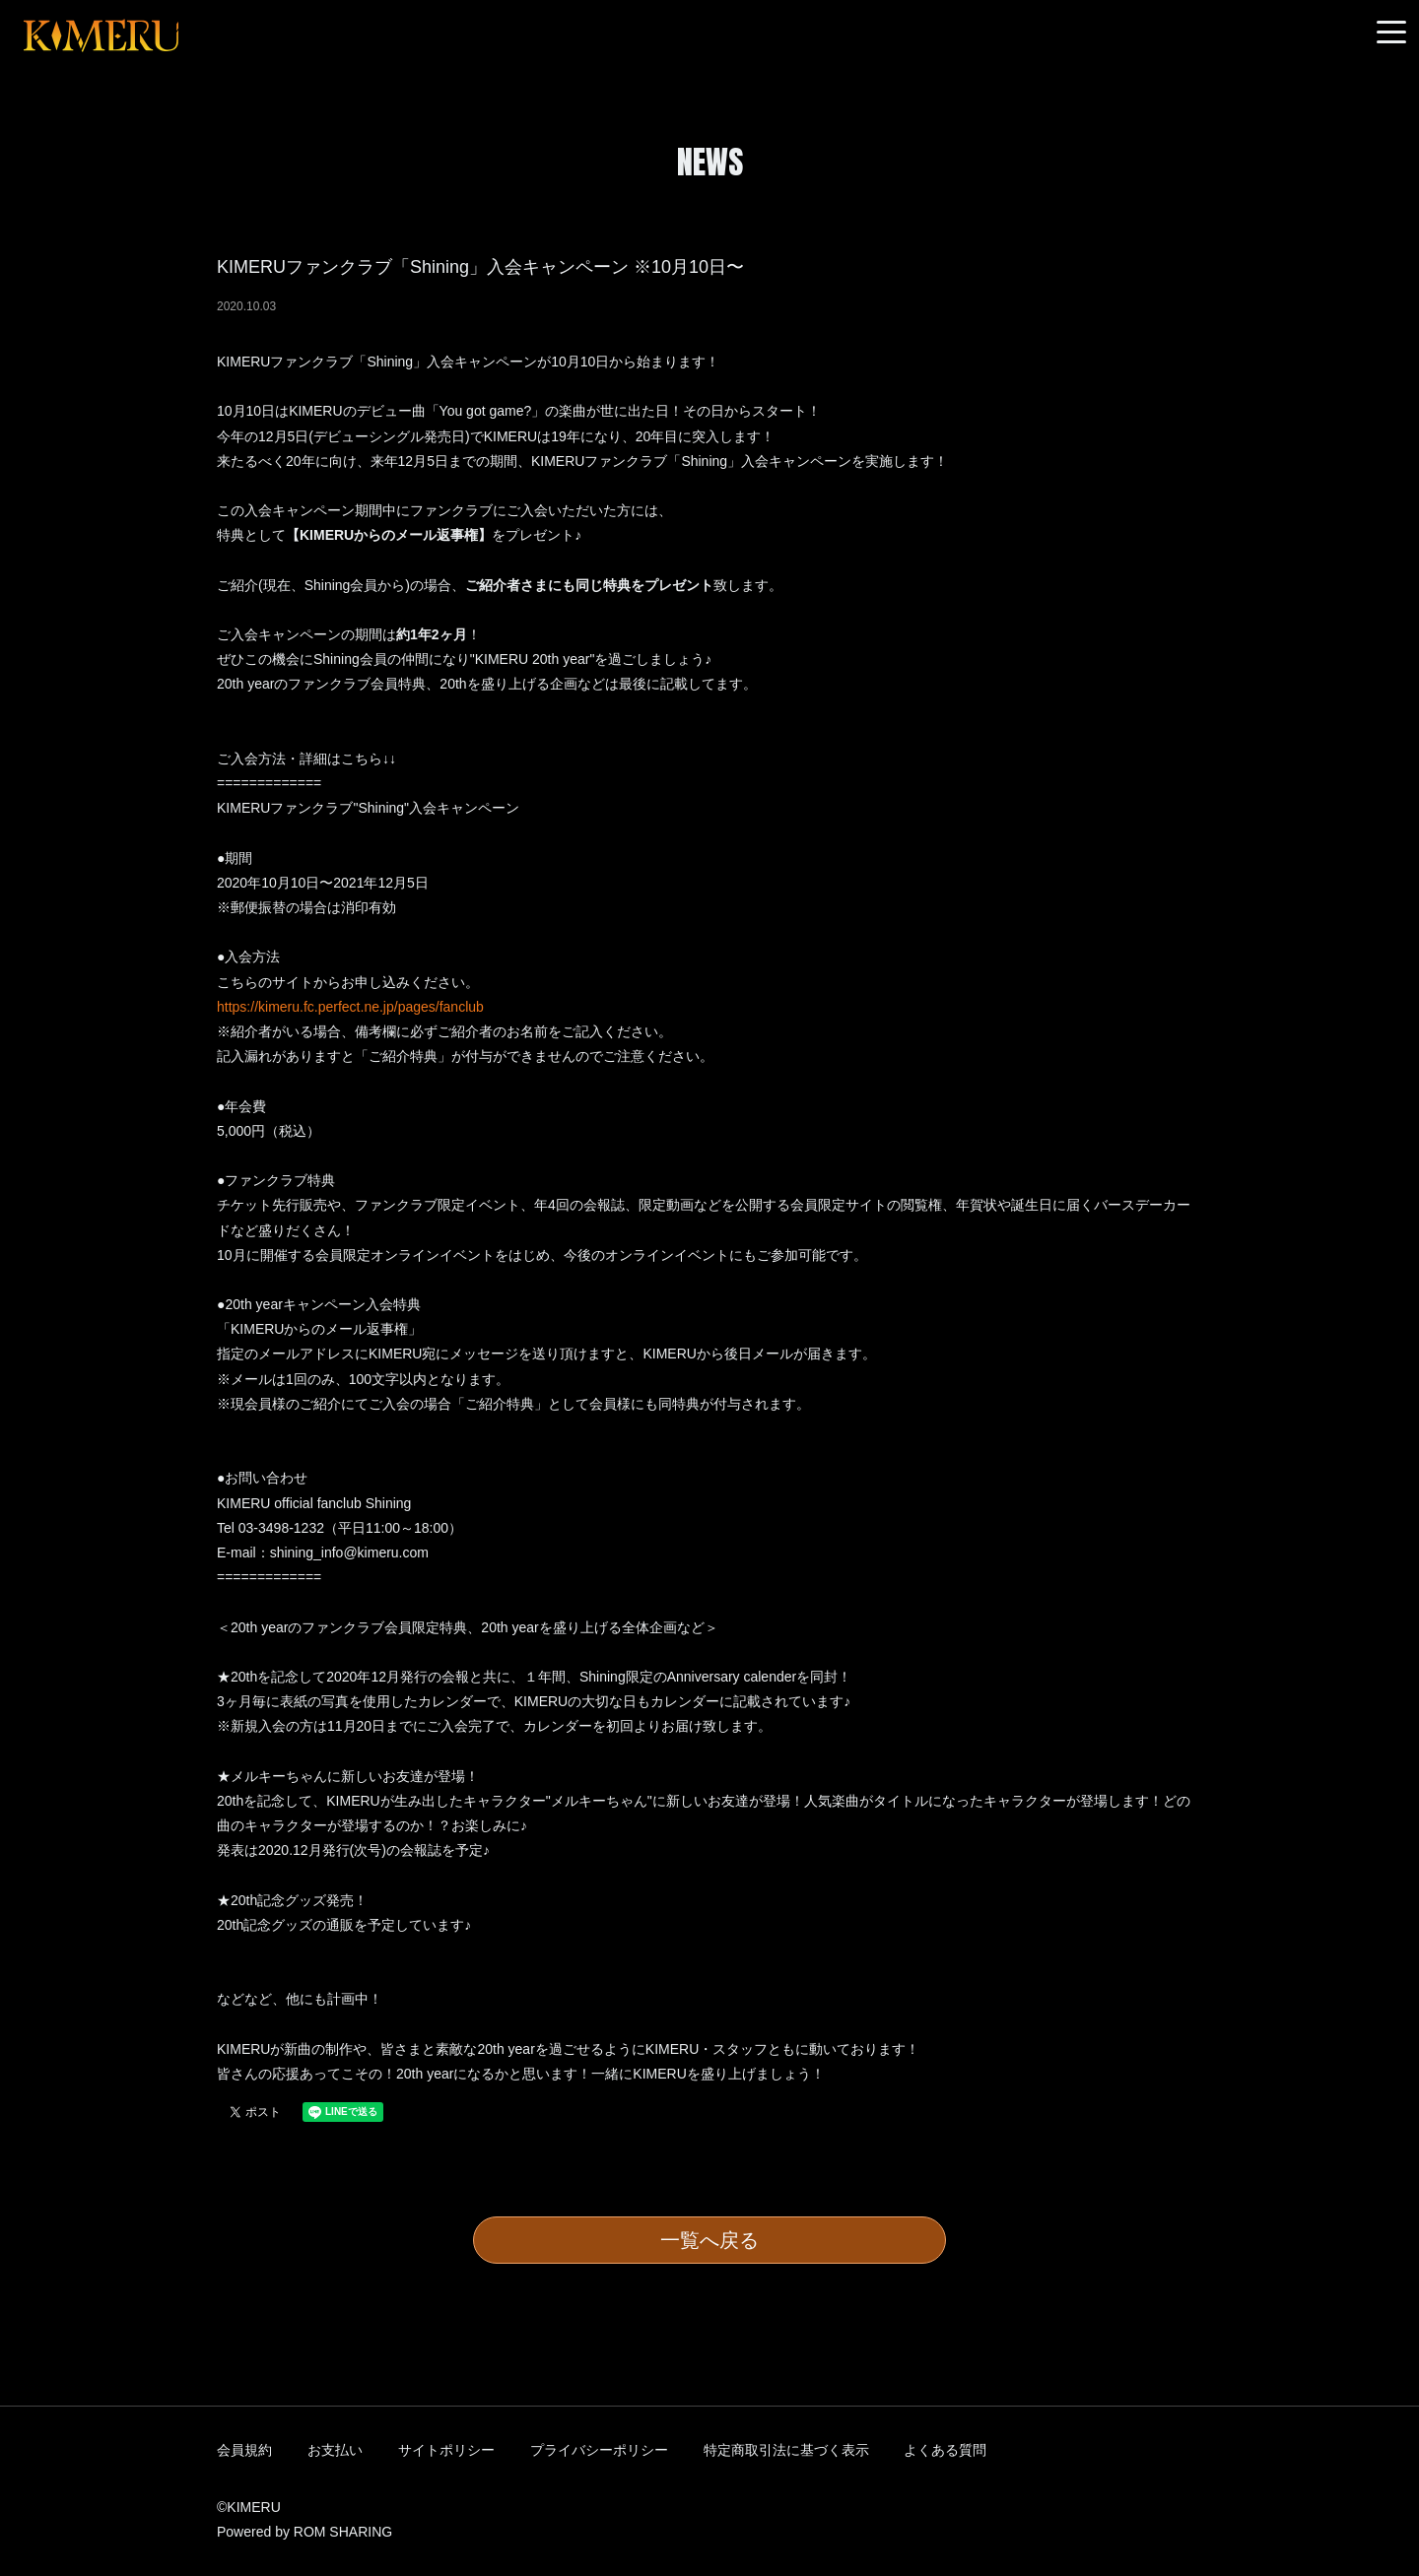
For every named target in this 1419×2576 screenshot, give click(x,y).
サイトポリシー (446, 2450)
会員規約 (244, 2450)
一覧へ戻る (709, 2240)
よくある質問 (945, 2450)
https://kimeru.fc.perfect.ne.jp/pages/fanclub (350, 1007)
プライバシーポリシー (599, 2450)
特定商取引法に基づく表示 (786, 2450)
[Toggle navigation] (1391, 33)
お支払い (335, 2450)
